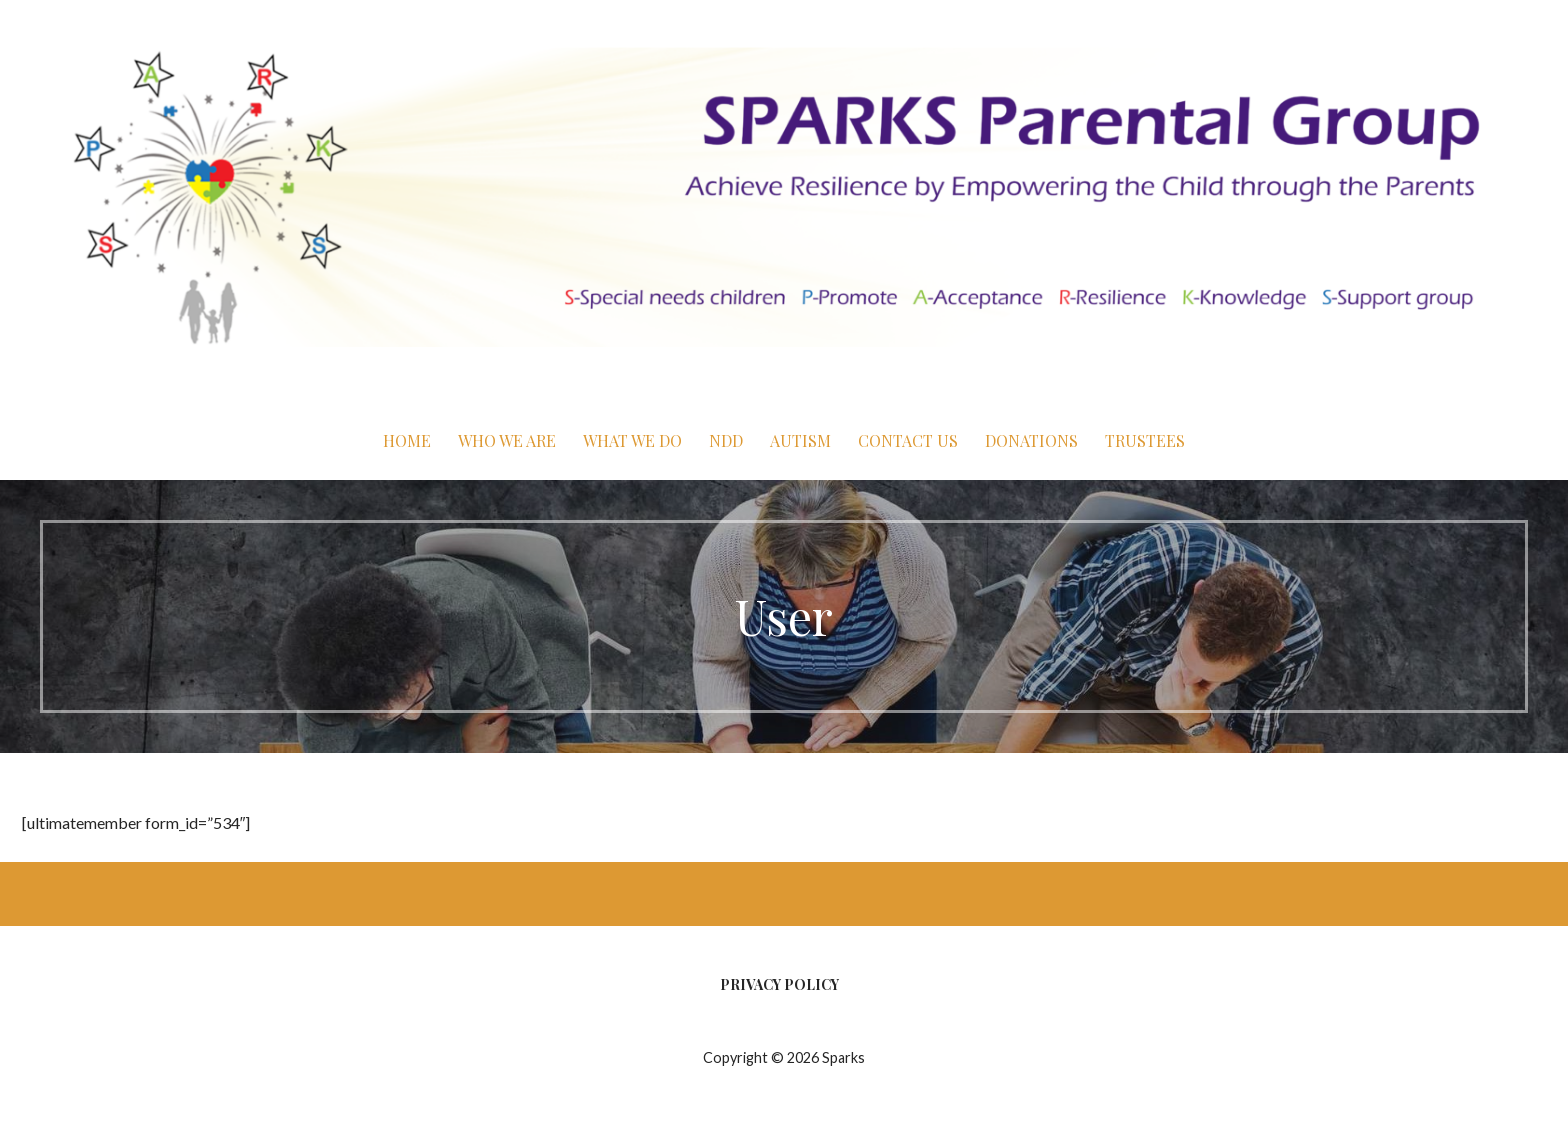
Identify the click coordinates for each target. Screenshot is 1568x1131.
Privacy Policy (779, 984)
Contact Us (908, 440)
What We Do (632, 440)
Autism (800, 440)
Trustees (1145, 440)
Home (407, 440)
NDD (726, 440)
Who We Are (507, 440)
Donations (1031, 440)
